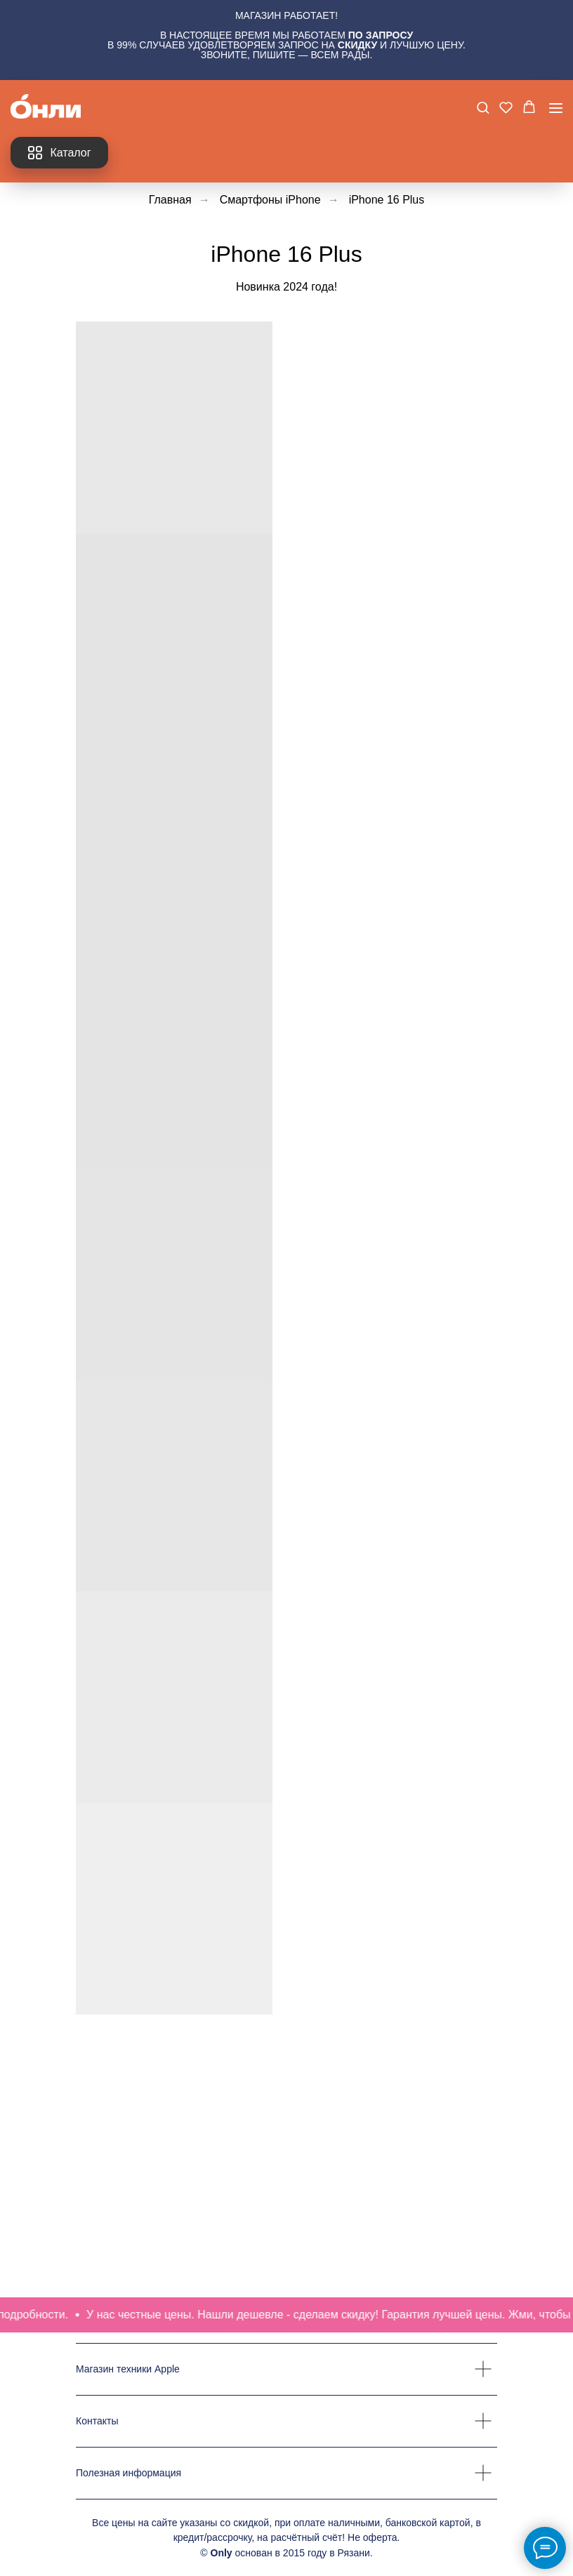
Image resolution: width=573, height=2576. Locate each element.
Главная (170, 200)
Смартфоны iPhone (270, 200)
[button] (482, 107)
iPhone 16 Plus (387, 200)
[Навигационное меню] (555, 107)
